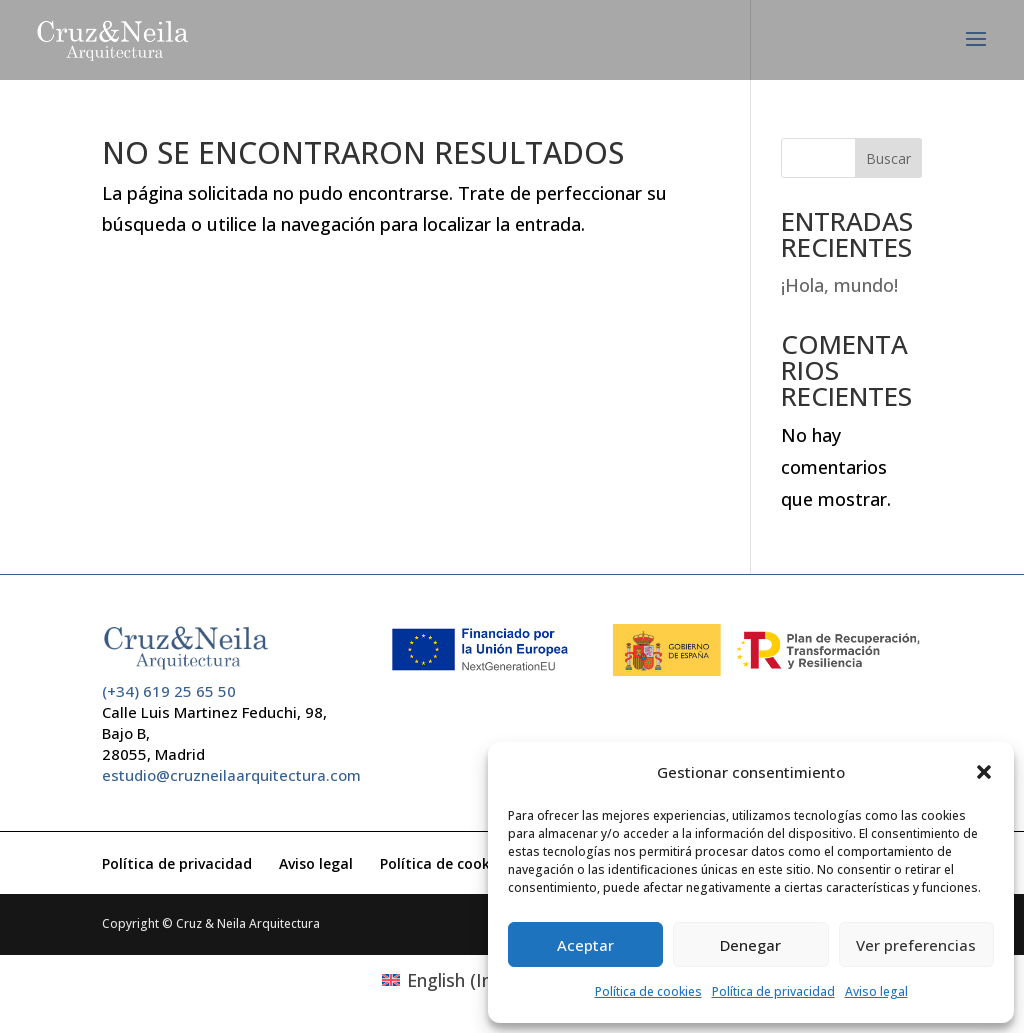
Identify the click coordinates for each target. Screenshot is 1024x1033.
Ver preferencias (916, 945)
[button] (984, 772)
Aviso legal (876, 991)
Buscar (888, 158)
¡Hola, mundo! (839, 285)
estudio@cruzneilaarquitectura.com (231, 775)
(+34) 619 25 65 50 (169, 691)
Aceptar (585, 945)
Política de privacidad (773, 991)
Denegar (750, 945)
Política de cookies (648, 991)
